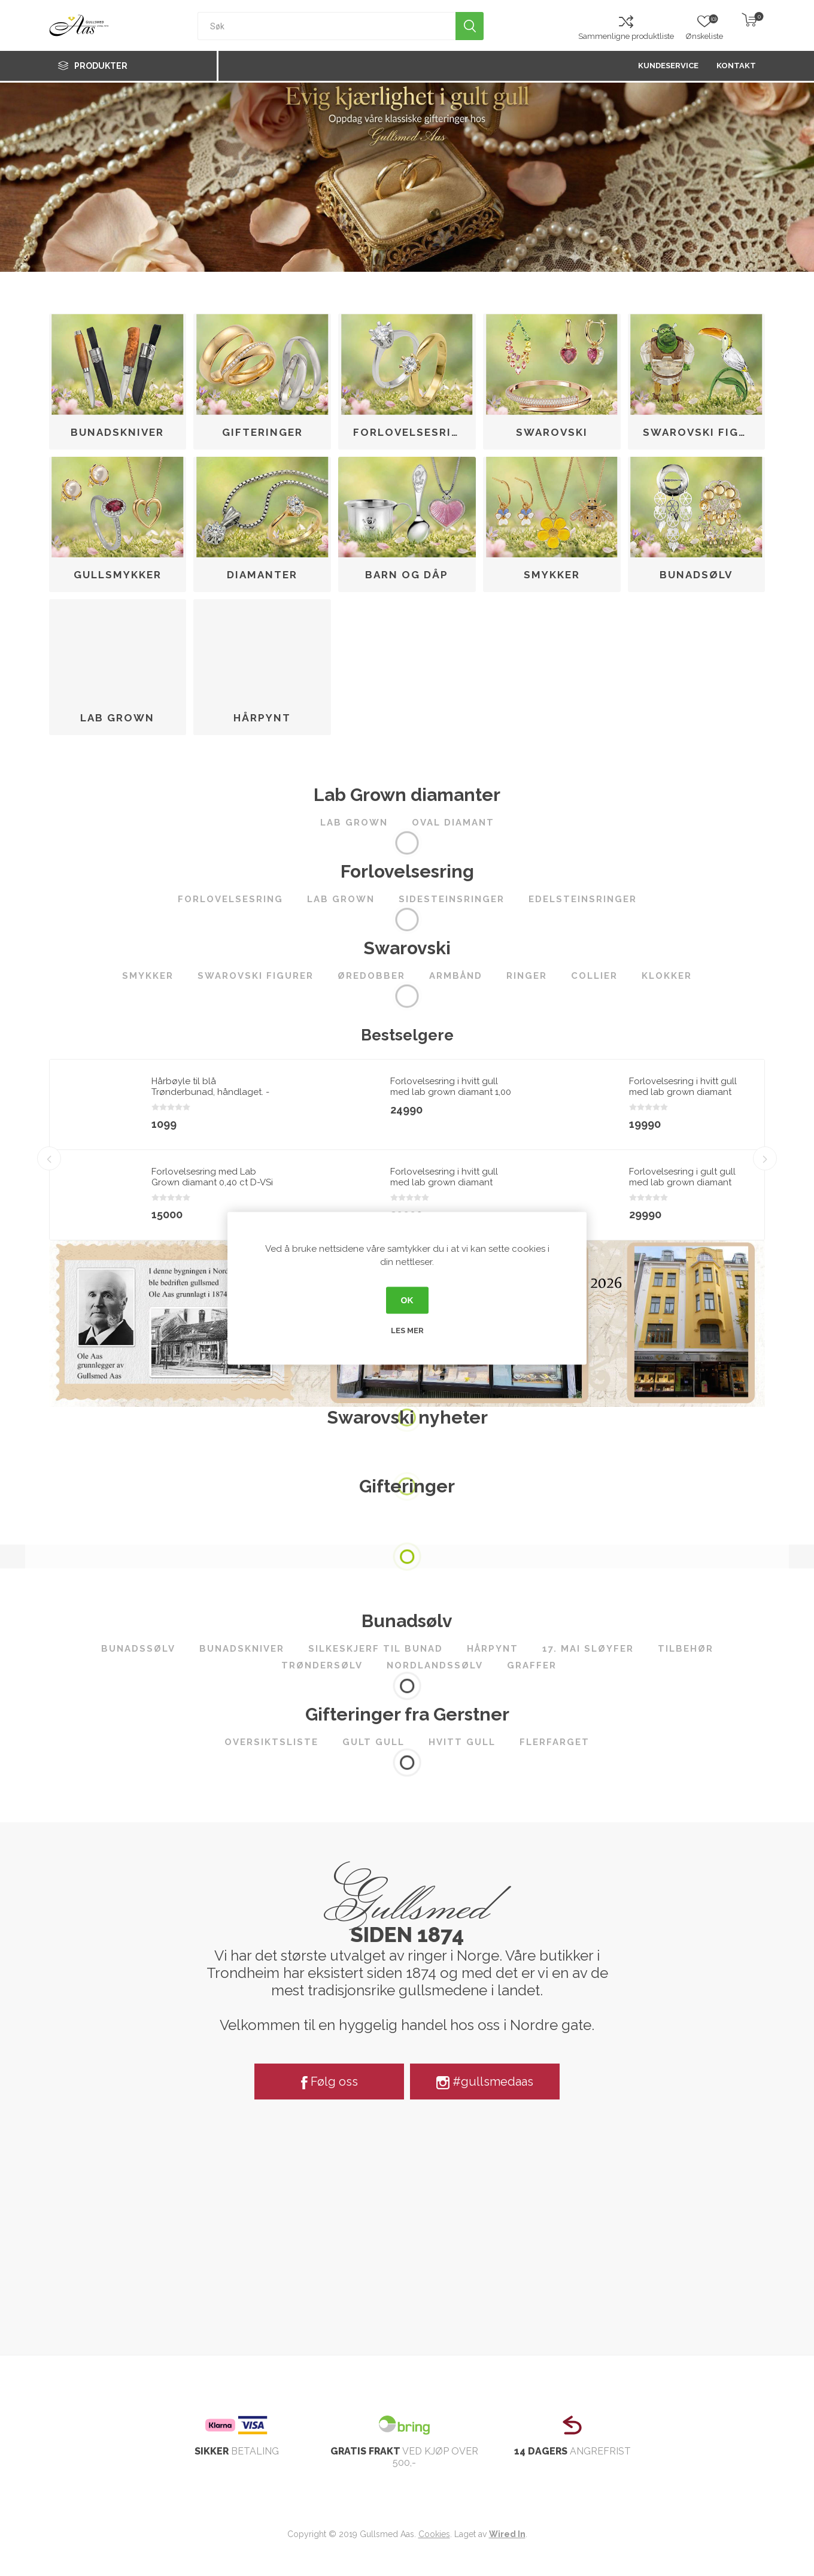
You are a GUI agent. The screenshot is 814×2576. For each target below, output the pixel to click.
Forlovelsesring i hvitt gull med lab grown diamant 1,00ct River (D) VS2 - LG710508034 (683, 1097)
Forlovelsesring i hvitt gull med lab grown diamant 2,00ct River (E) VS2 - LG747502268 (444, 1187)
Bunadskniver (117, 432)
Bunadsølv (696, 575)
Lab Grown (117, 718)
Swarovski (552, 432)
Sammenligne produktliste (626, 36)
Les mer (407, 1329)
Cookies (434, 2534)
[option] (169, 1150)
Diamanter (262, 575)
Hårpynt (262, 718)
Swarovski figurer (701, 432)
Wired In (507, 2534)
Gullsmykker (118, 575)
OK (407, 1300)
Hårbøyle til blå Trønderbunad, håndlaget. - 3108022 (210, 1092)
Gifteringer (262, 432)
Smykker (552, 575)
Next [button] (765, 1149)
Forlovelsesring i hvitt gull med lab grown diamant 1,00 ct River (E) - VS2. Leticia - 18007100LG (450, 1097)
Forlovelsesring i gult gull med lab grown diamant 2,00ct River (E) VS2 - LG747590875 (682, 1187)
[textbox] (327, 26)
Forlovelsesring (411, 432)
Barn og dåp (406, 575)
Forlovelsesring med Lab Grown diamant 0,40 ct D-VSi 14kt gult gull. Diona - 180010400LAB (212, 1187)
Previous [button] (49, 1149)
